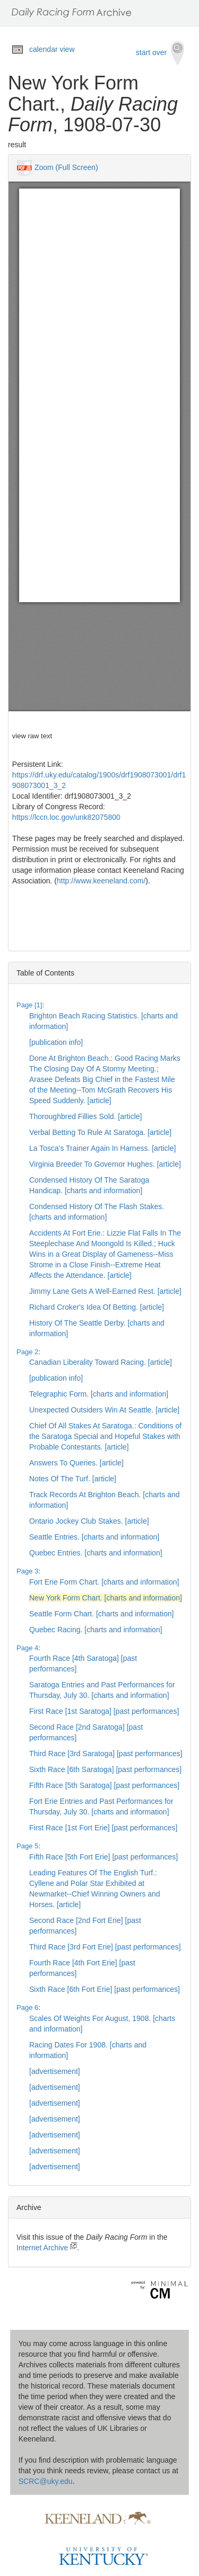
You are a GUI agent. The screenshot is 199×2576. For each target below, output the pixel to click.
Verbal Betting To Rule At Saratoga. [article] (100, 1132)
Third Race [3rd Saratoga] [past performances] (106, 1753)
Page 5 (27, 1846)
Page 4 (27, 1648)
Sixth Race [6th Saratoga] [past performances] (105, 1769)
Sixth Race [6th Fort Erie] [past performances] (104, 1989)
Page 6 (27, 2007)
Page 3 (27, 1571)
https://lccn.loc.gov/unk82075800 (66, 817)
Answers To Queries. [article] (76, 1463)
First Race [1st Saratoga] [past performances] (104, 1711)
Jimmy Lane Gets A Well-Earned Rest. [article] (105, 1291)
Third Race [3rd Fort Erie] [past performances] (105, 1947)
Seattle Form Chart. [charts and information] (101, 1613)
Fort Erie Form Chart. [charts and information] (104, 1582)
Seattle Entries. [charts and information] (94, 1537)
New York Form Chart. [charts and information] (105, 1598)
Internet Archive (46, 2247)
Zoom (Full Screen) (66, 167)
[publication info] (56, 1042)
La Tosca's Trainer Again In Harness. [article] (102, 1148)
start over (160, 53)
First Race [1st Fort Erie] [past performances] (103, 1827)
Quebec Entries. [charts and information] (95, 1553)
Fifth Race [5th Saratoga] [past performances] (104, 1785)
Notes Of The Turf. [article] (72, 1478)
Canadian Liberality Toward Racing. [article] (100, 1362)
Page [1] (29, 1005)
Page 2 (27, 1352)
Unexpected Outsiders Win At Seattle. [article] (104, 1410)
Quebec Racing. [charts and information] (95, 1629)
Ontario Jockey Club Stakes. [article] (89, 1521)
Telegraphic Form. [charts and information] (98, 1394)
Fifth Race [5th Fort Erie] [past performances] (103, 1857)
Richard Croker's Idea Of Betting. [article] (96, 1307)
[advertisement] (54, 2071)
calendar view (52, 49)
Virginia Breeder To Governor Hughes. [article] (105, 1164)
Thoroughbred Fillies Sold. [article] (85, 1116)
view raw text (32, 736)
